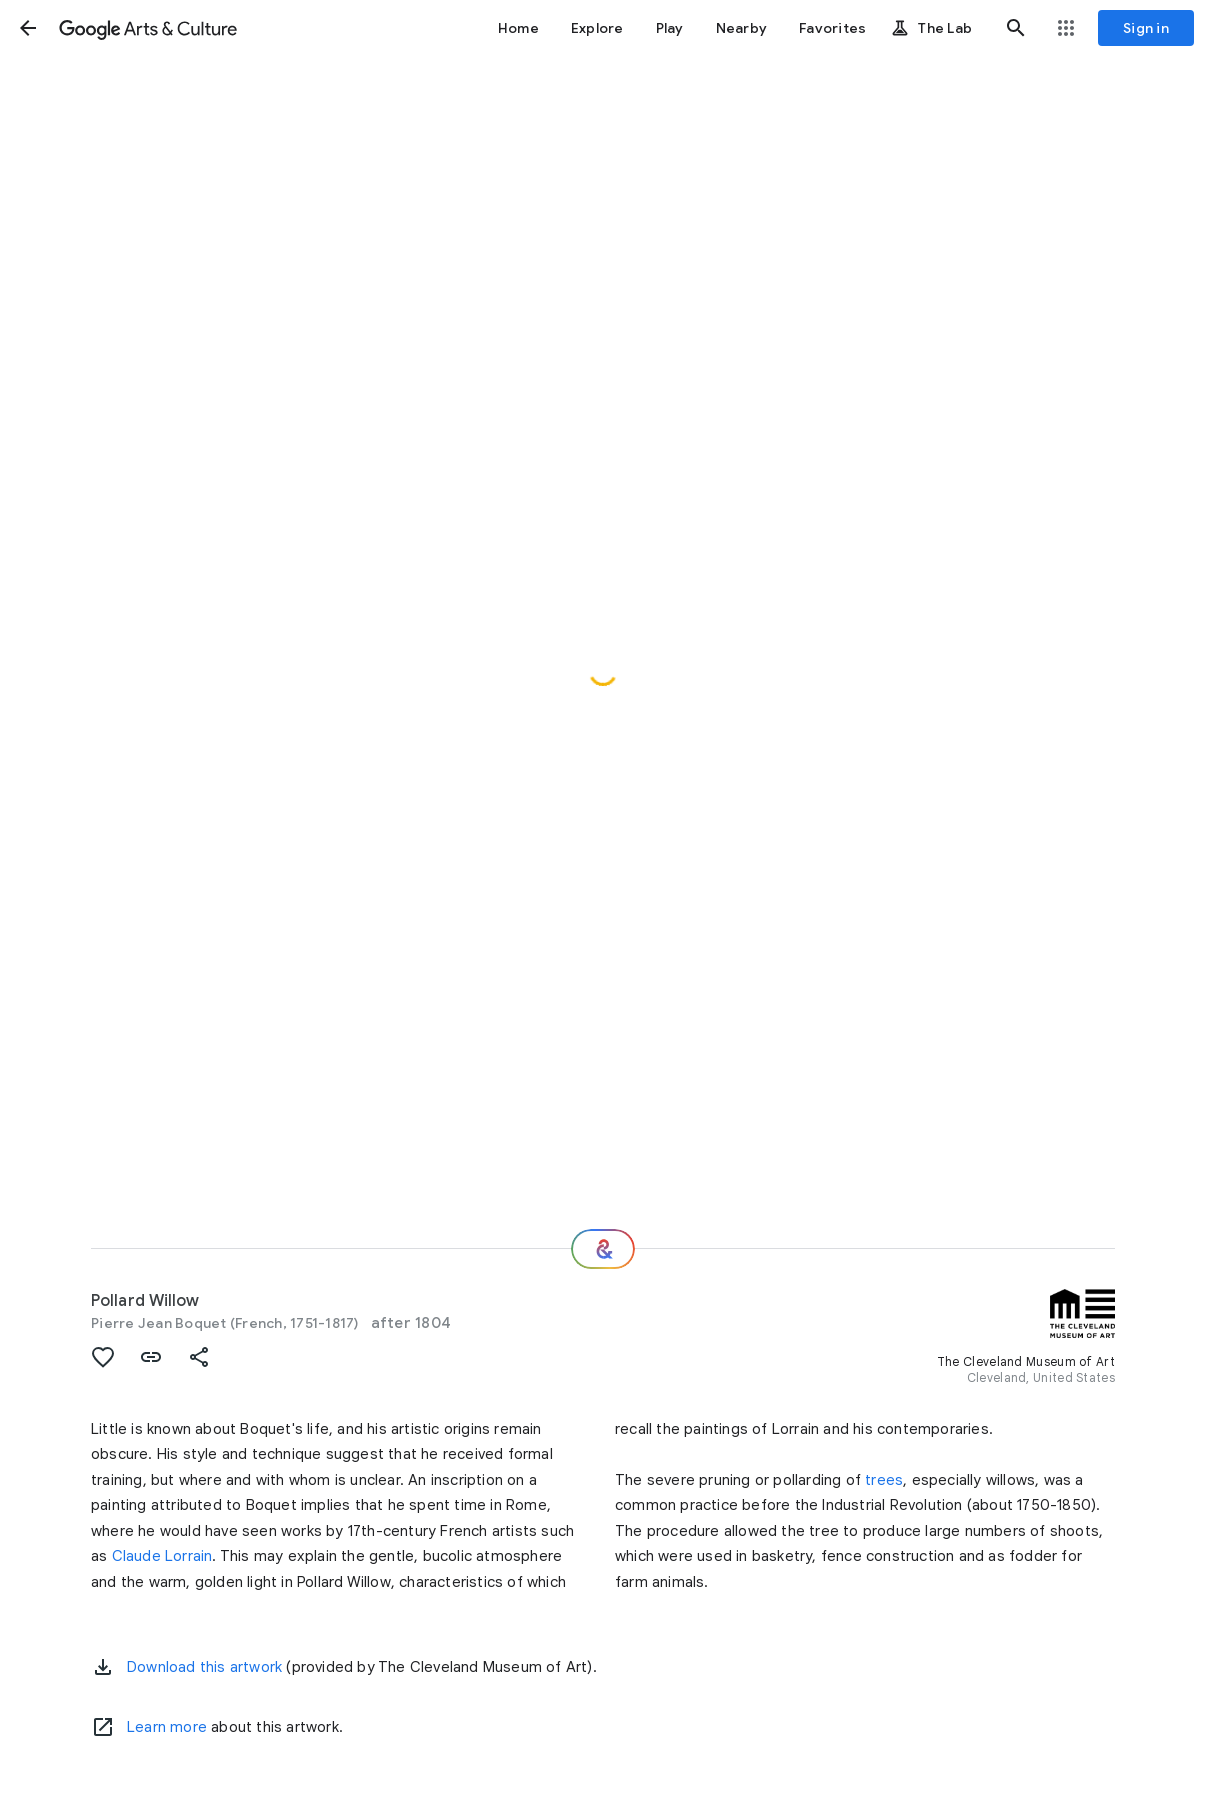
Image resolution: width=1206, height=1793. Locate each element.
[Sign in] (1146, 28)
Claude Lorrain (162, 1556)
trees (884, 1480)
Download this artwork (204, 1667)
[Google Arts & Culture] (148, 28)
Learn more (167, 1727)
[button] (28, 28)
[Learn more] (103, 1727)
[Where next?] (603, 1249)
